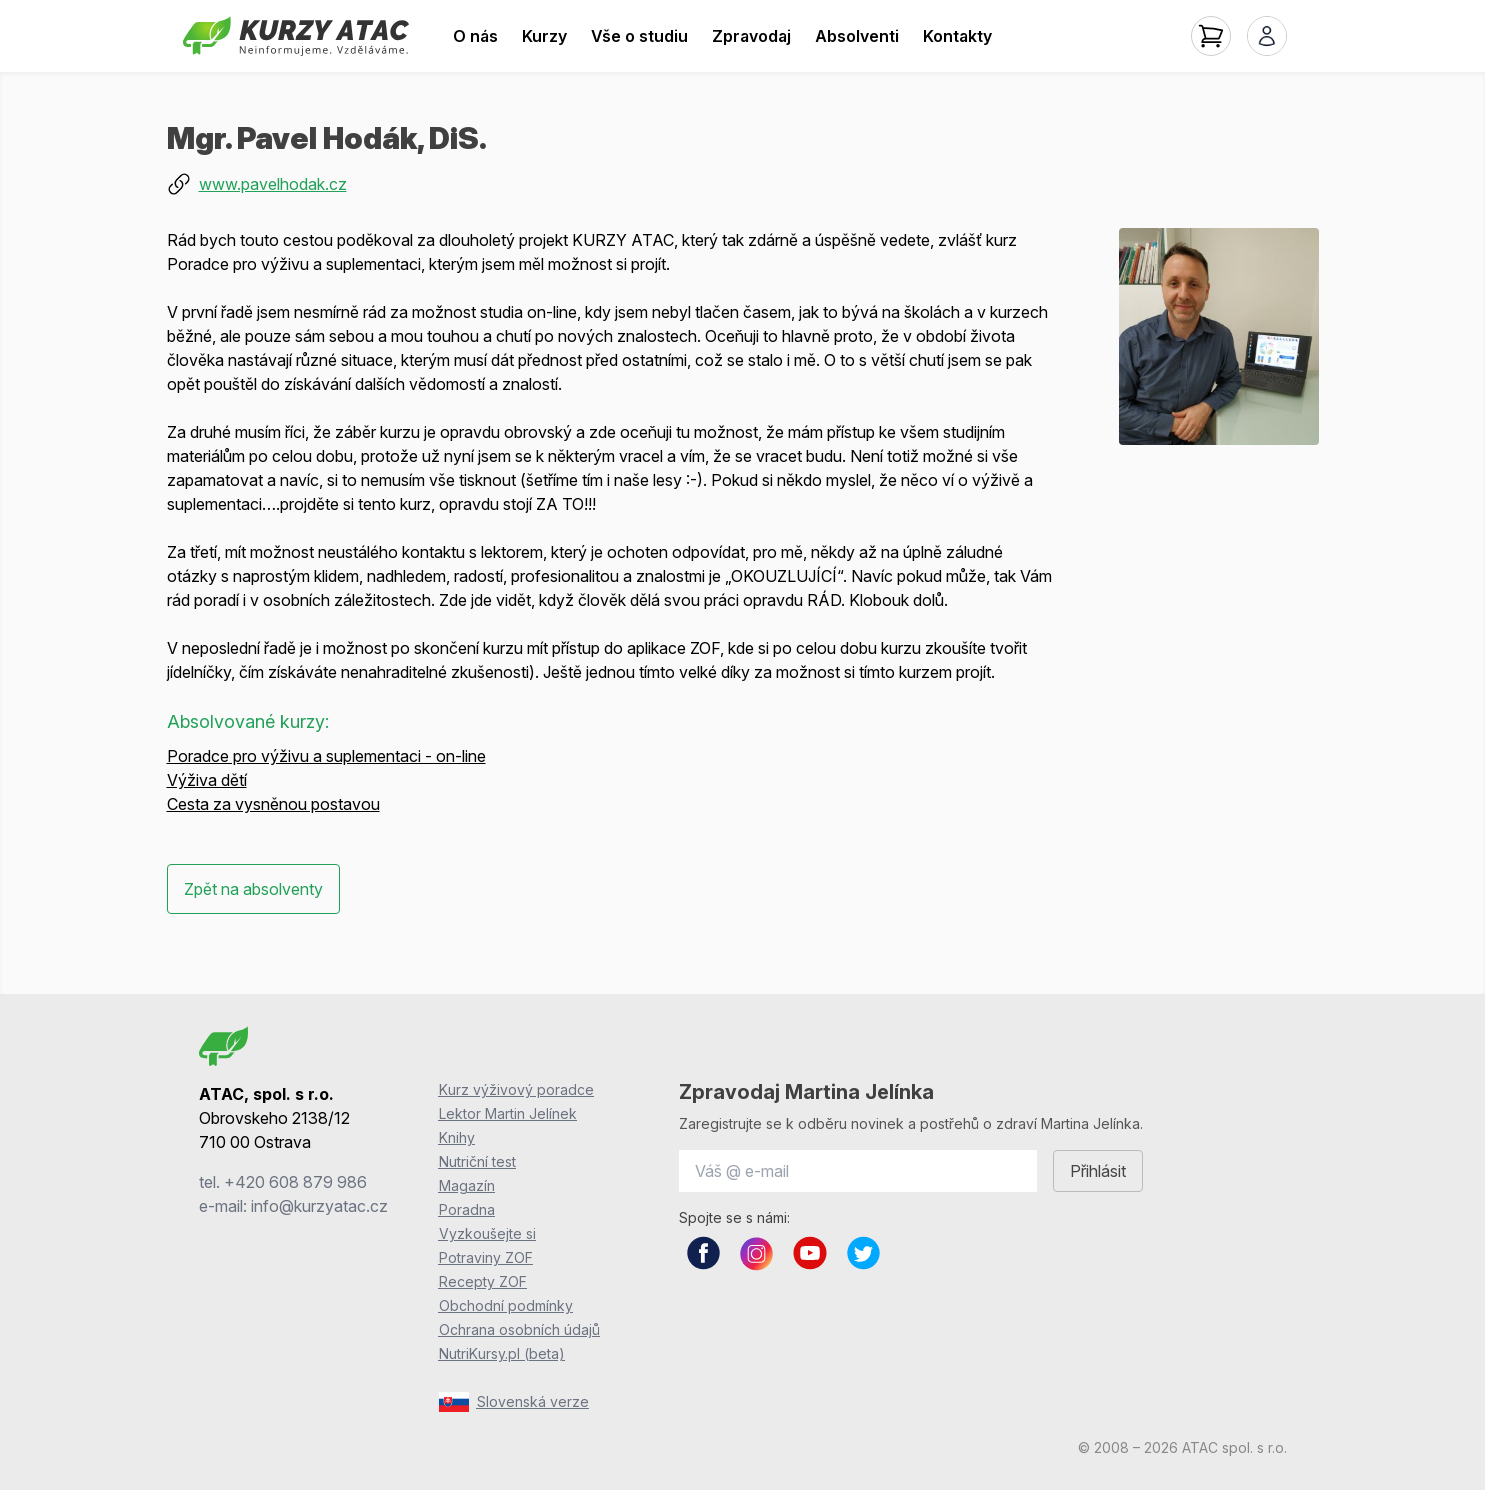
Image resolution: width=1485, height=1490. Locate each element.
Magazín (467, 1185)
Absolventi (857, 36)
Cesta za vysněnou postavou (273, 804)
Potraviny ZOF (486, 1257)
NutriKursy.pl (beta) (502, 1353)
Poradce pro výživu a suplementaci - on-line (326, 756)
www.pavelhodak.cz (273, 184)
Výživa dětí (207, 780)
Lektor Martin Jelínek (508, 1113)
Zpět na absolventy (253, 889)
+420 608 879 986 (295, 1182)
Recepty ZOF (483, 1281)
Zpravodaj (751, 36)
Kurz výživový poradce (516, 1089)
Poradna (467, 1209)
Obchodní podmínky (506, 1305)
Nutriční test (477, 1161)
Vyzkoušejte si (487, 1233)
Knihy (457, 1137)
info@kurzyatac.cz (319, 1206)
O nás (475, 36)
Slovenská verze (514, 1402)
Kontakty (957, 36)
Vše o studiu (639, 36)
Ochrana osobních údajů (519, 1329)
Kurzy (544, 36)
